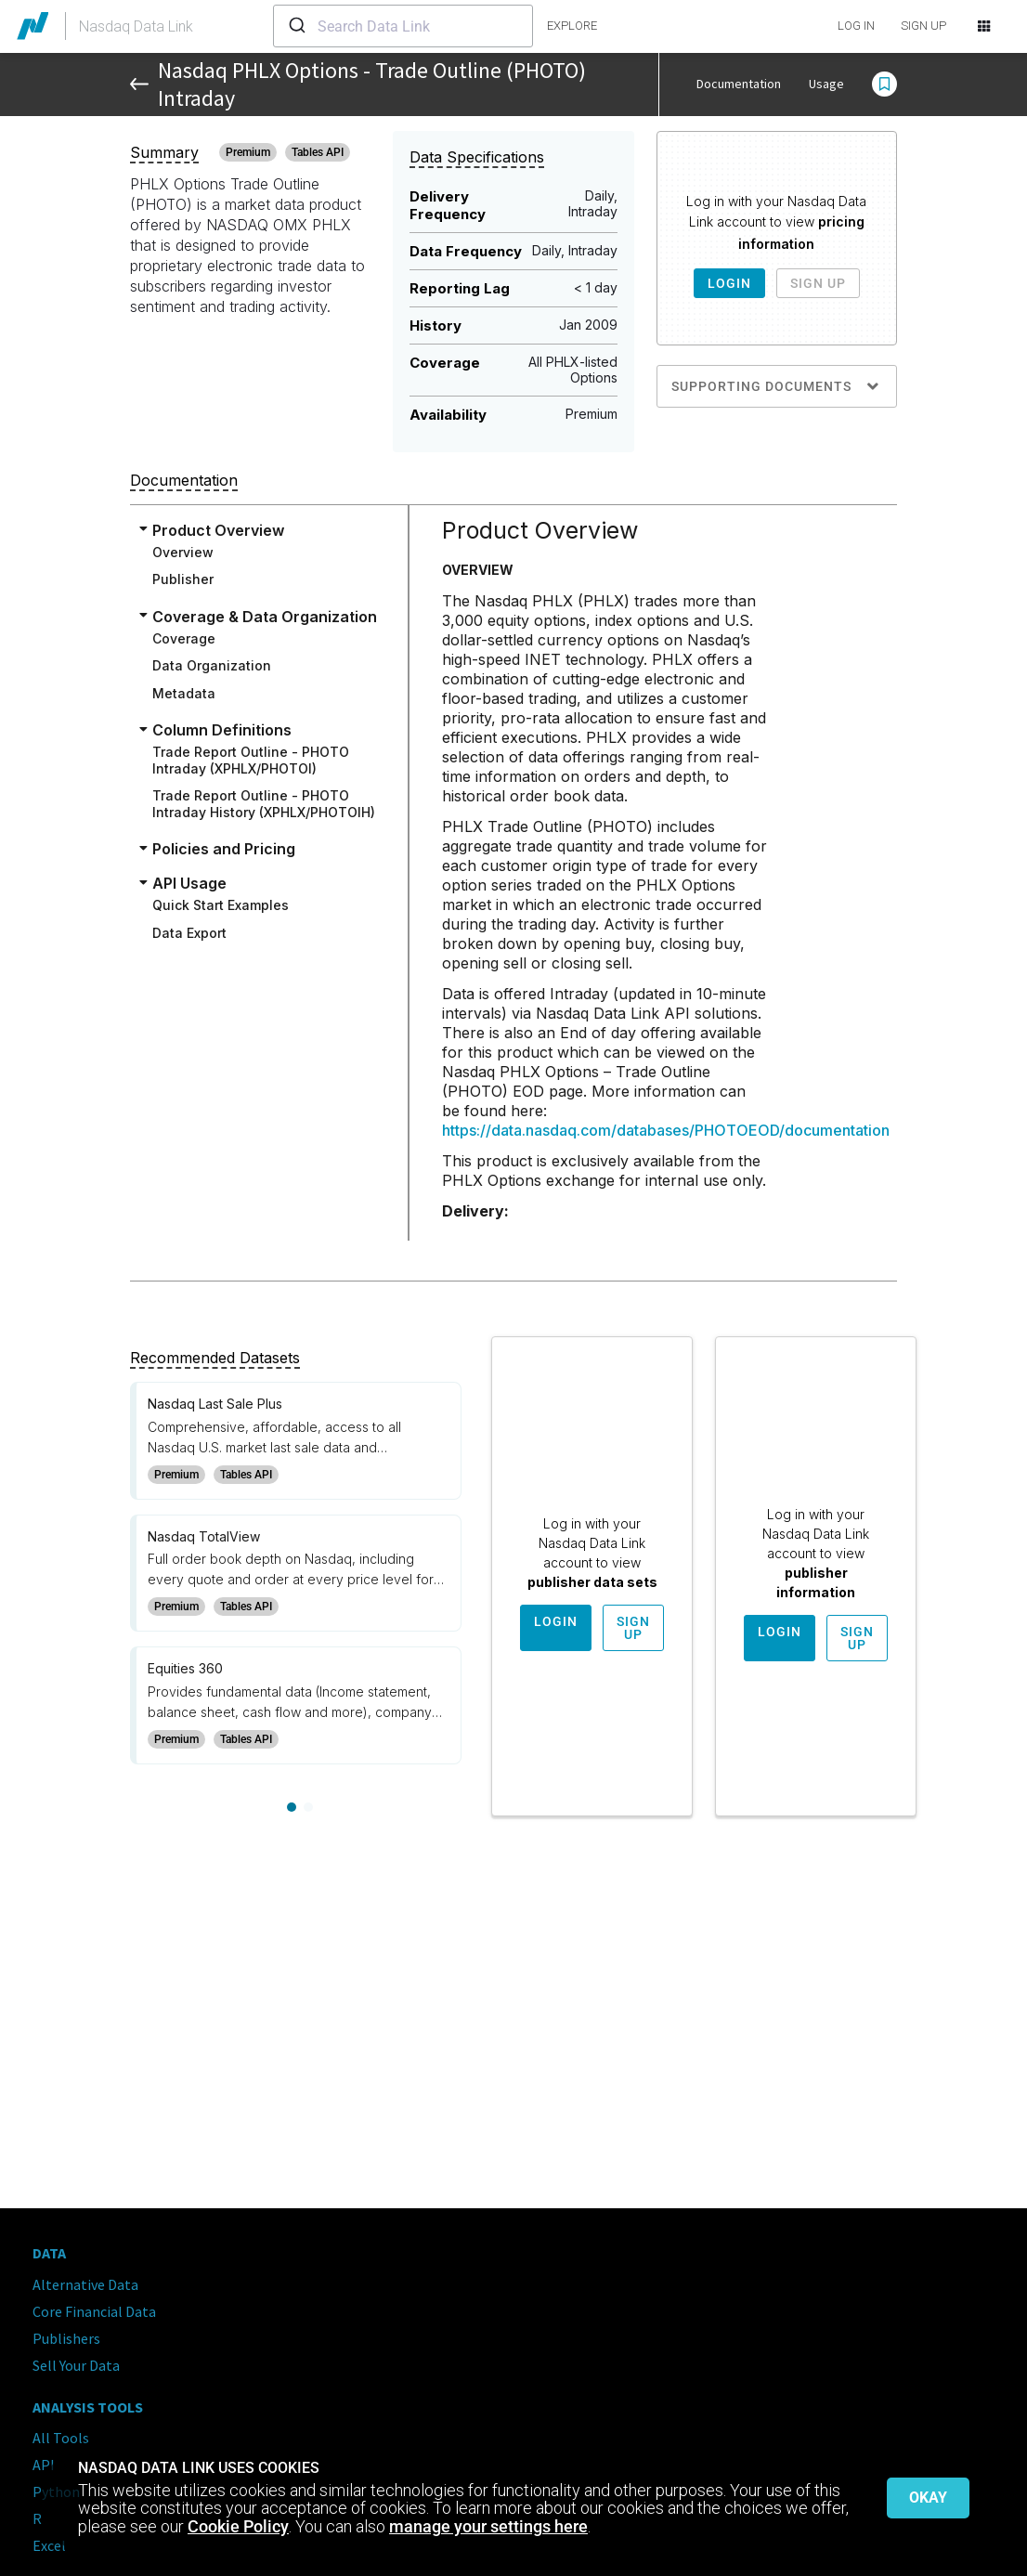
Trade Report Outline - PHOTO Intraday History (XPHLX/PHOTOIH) (263, 803)
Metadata (183, 693)
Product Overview (218, 530)
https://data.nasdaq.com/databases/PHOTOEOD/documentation (666, 1130)
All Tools (60, 2437)
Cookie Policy (238, 2526)
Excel (49, 2545)
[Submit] (296, 26)
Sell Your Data (76, 2365)
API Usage (189, 883)
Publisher (183, 579)
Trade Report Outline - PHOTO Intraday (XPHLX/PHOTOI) (250, 760)
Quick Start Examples (220, 905)
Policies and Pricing (223, 848)
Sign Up (818, 283)
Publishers (66, 2338)
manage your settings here (488, 2526)
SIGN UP (923, 26)
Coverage (183, 638)
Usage (826, 83)
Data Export (189, 933)
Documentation (738, 83)
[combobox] (403, 26)
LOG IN (856, 26)
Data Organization (211, 665)
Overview (183, 552)
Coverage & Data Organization (264, 616)
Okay (928, 2497)
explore (572, 26)
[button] (884, 85)
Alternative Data (85, 2284)
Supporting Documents (776, 386)
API (43, 2464)
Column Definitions (222, 730)
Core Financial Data (94, 2311)
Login (729, 283)
